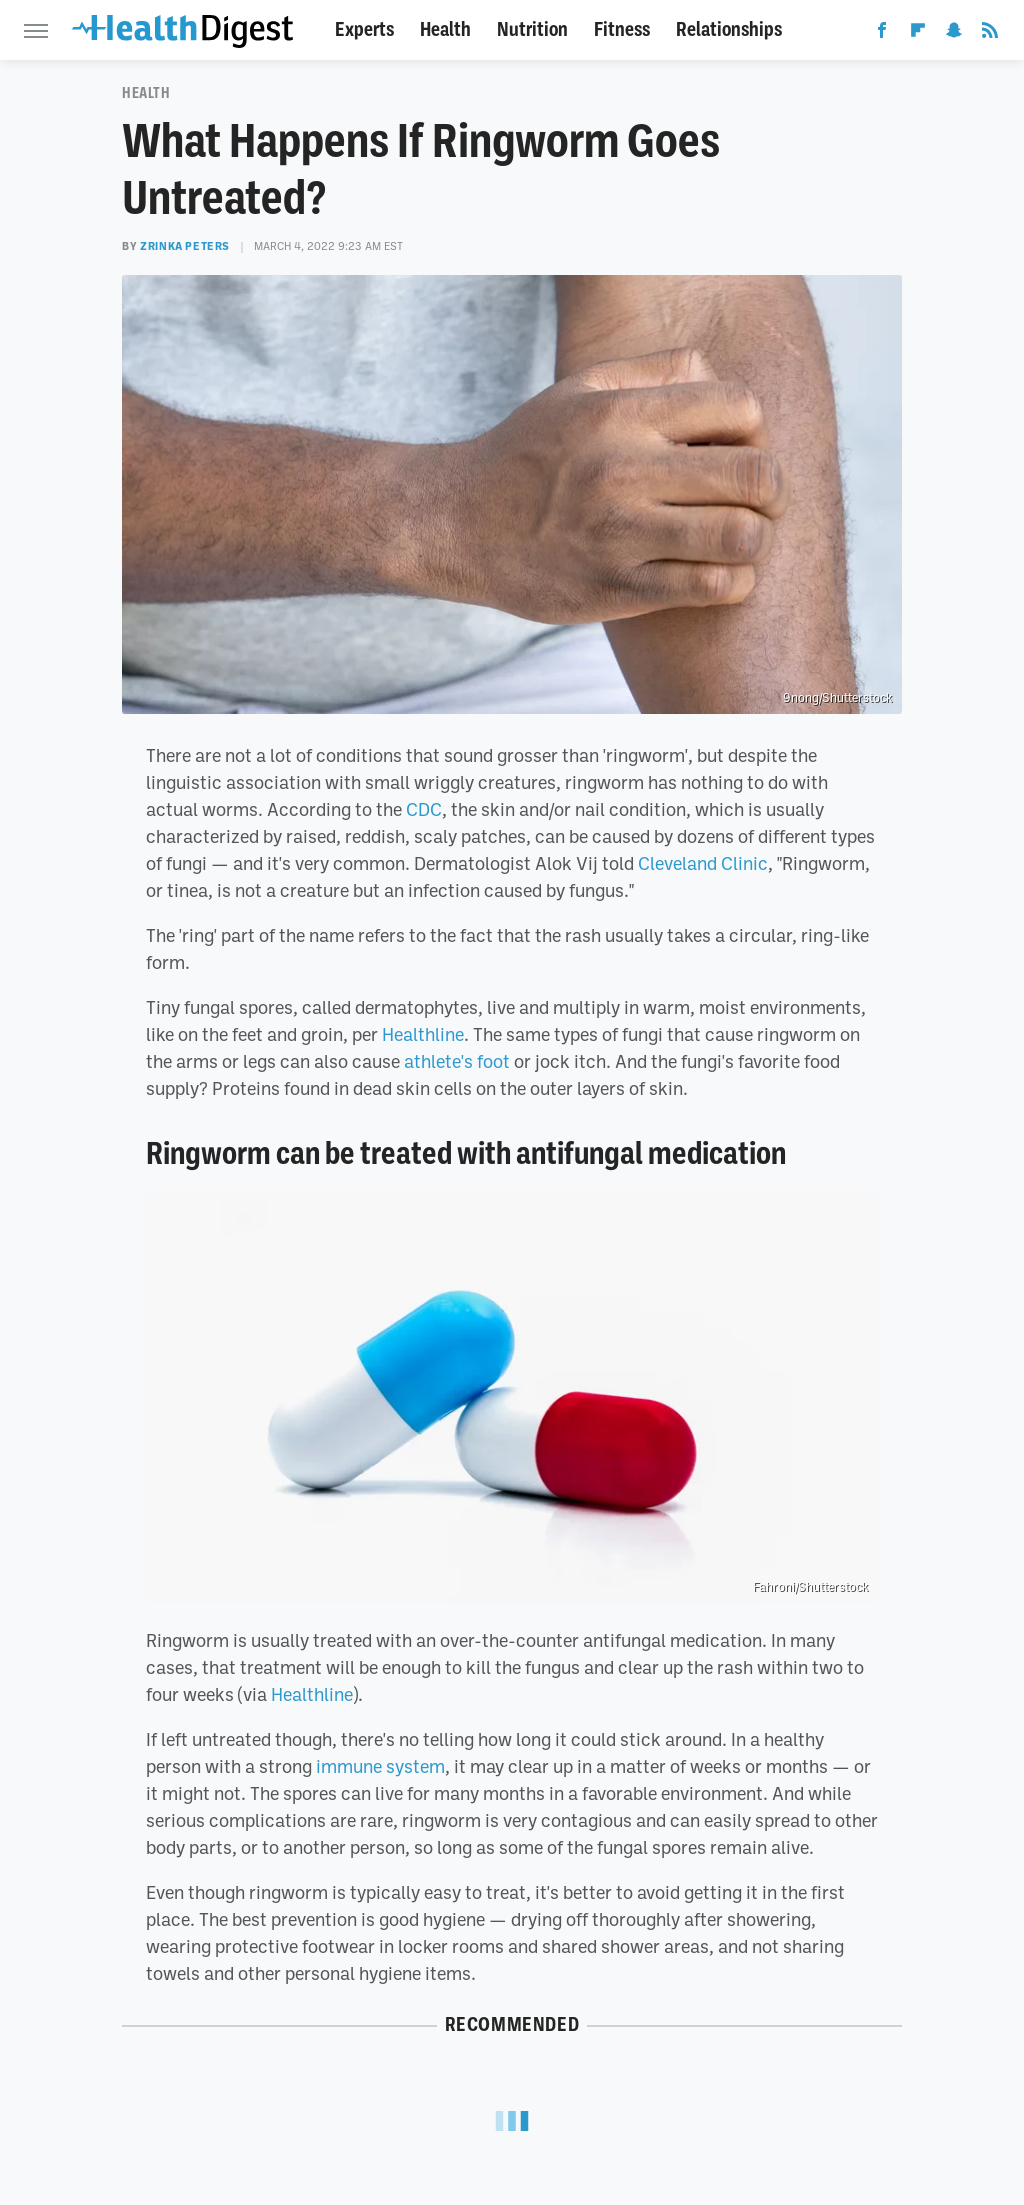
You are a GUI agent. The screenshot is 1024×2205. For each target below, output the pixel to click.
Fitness (622, 29)
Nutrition (532, 29)
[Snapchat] (954, 34)
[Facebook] (882, 34)
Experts (364, 29)
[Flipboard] (918, 34)
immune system (380, 1766)
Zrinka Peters (185, 246)
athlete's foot (457, 1061)
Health (445, 29)
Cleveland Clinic (703, 863)
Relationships (729, 29)
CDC (424, 809)
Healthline (423, 1034)
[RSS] (990, 34)
